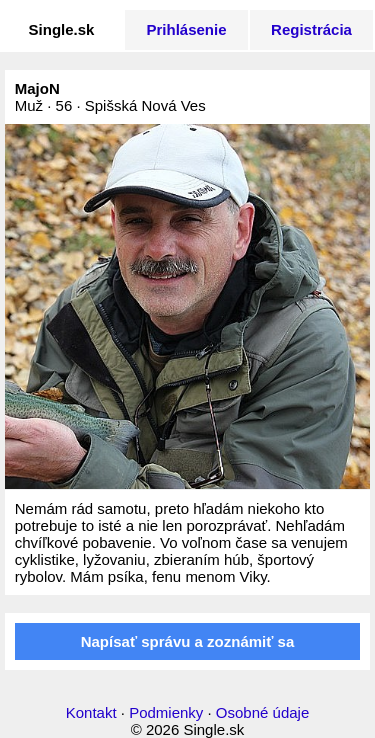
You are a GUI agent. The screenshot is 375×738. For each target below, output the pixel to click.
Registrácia (311, 29)
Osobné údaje (262, 712)
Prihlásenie (186, 29)
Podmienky (166, 712)
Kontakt (91, 712)
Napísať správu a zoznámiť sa (188, 641)
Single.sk (62, 29)
